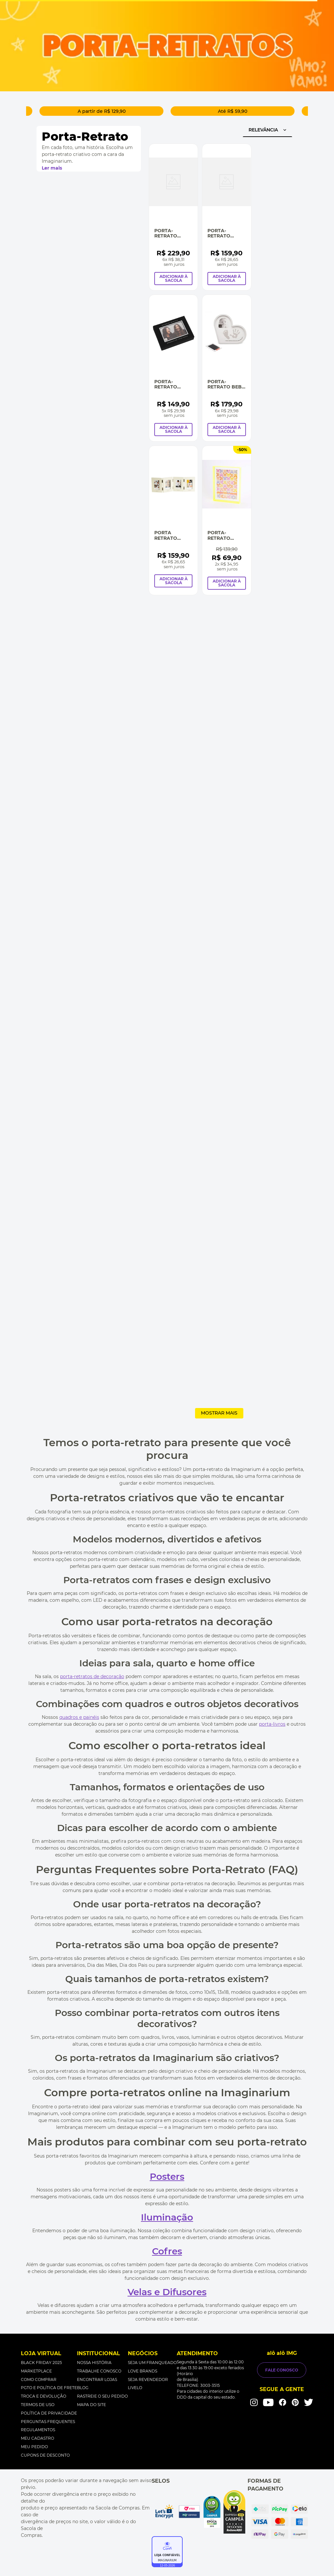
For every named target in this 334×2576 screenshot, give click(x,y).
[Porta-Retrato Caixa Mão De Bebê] (173, 217)
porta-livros (272, 1724)
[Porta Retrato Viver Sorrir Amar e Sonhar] (173, 520)
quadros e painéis (79, 1717)
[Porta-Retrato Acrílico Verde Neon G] (226, 520)
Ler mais (52, 168)
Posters (167, 2176)
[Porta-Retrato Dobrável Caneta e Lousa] (226, 217)
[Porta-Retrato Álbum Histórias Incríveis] (173, 368)
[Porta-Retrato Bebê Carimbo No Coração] (226, 368)
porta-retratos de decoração (92, 1676)
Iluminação (167, 2217)
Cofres (167, 2251)
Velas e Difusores (167, 2291)
